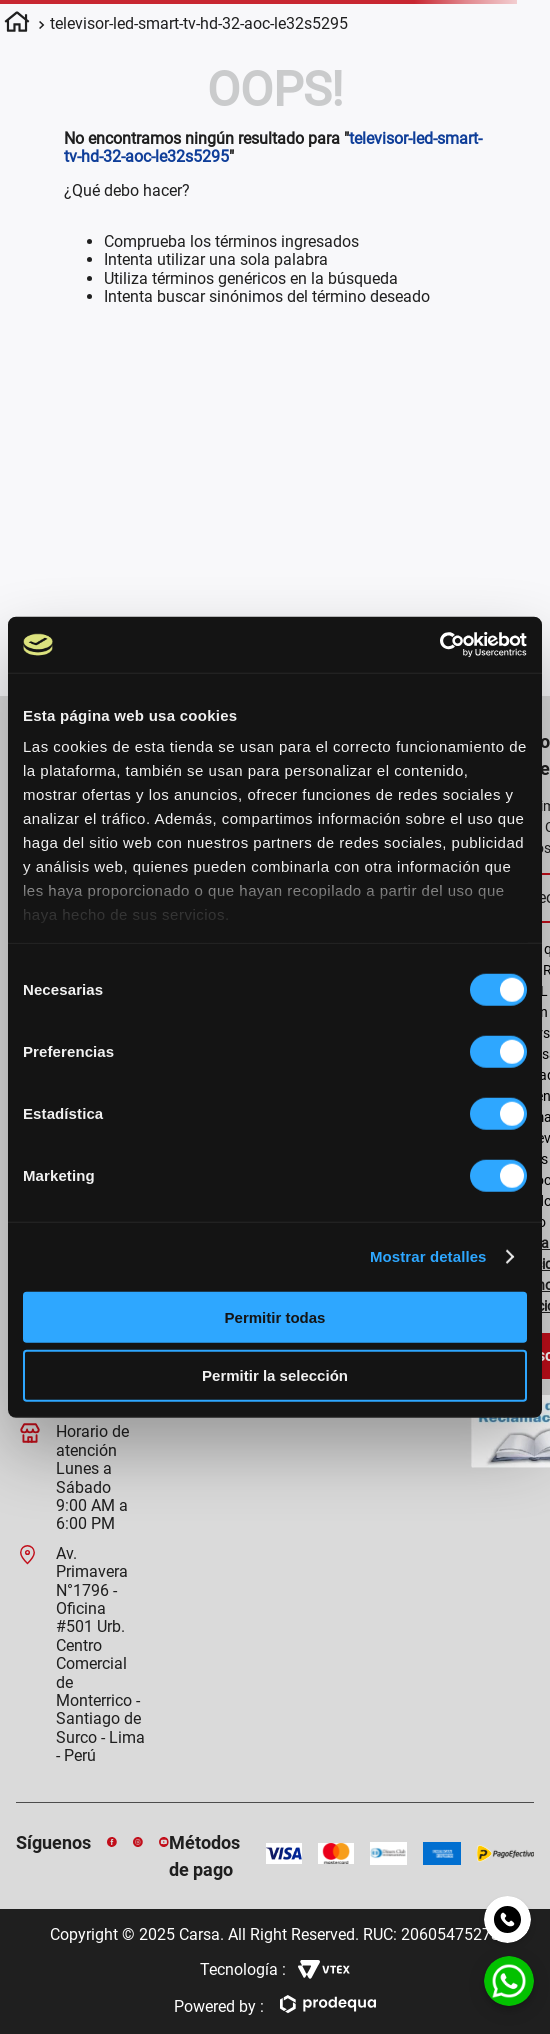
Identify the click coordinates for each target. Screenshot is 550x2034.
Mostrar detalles (426, 1256)
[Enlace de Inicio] (17, 25)
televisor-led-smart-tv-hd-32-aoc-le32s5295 (199, 23)
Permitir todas (275, 1316)
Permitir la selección (275, 1375)
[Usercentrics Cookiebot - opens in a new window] (437, 645)
